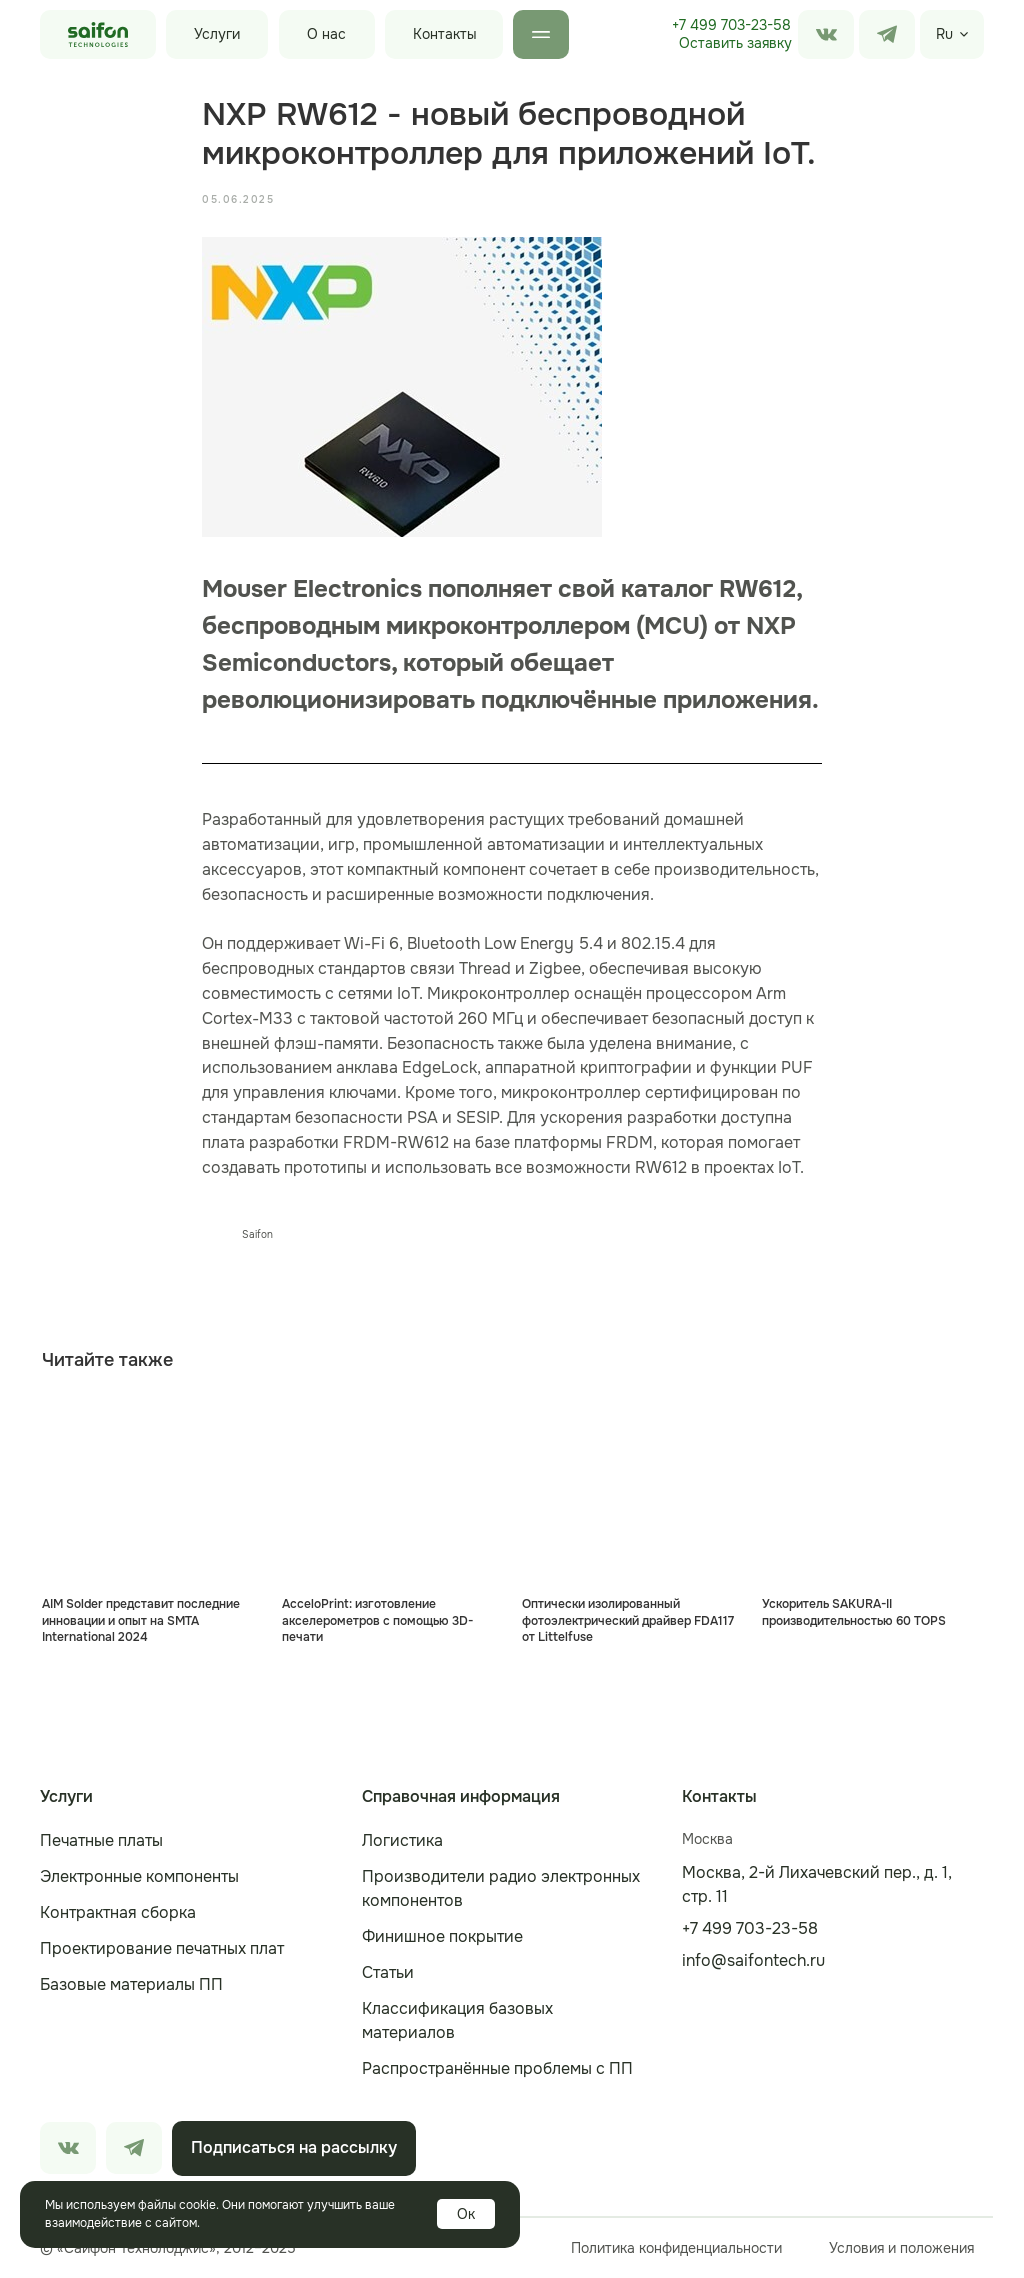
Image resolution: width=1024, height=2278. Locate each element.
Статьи (388, 1972)
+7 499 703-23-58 (731, 25)
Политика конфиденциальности (676, 2248)
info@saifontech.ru (753, 1960)
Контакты (445, 34)
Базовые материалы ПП (131, 1984)
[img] (887, 34)
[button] (735, 44)
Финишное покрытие (442, 1936)
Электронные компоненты (139, 1876)
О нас (326, 34)
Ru (944, 34)
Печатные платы (101, 1840)
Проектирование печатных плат (162, 1948)
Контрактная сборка (118, 1912)
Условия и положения (901, 2248)
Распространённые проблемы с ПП (497, 2068)
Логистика (402, 1840)
